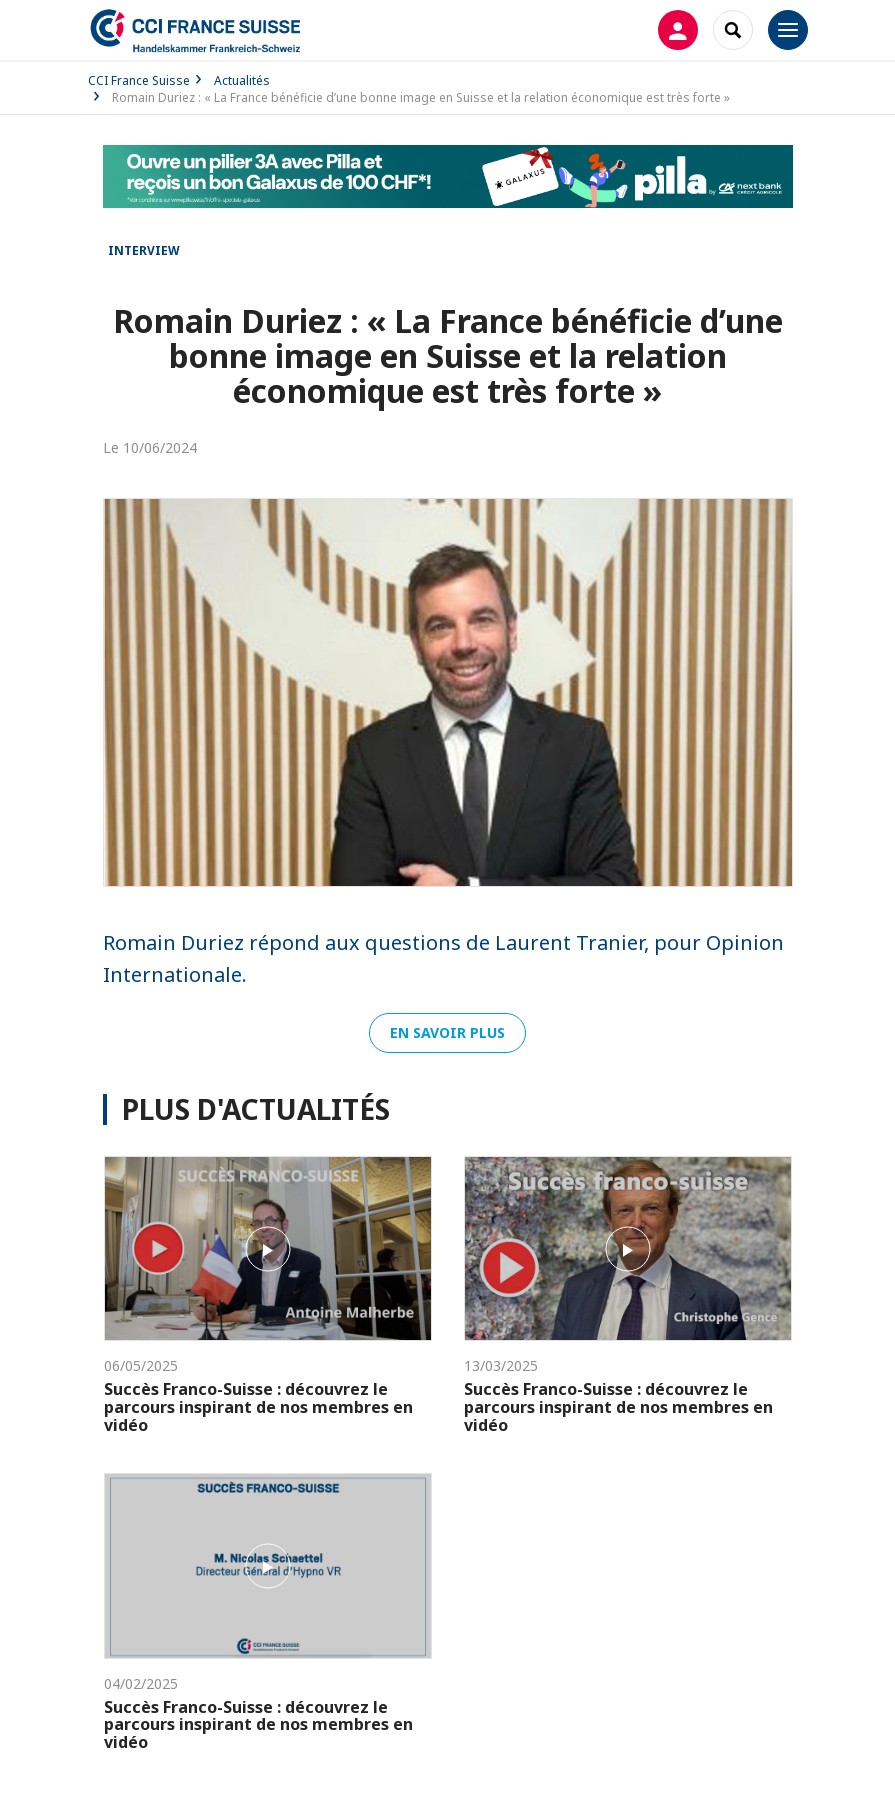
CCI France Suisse (139, 80)
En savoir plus (447, 1032)
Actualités (242, 80)
